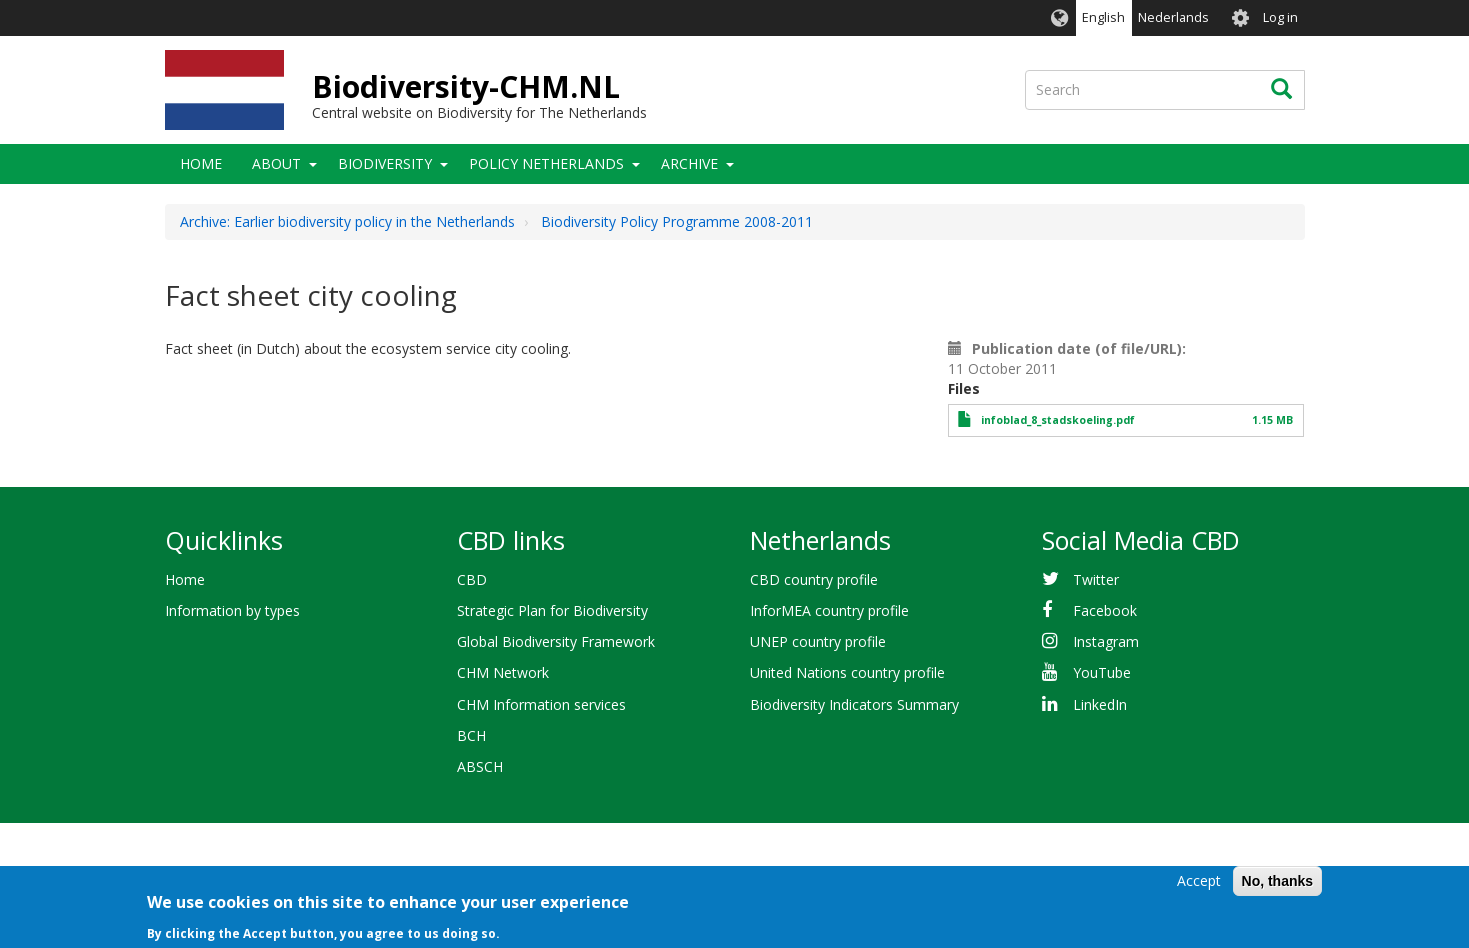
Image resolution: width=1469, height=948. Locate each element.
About (276, 163)
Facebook (1105, 610)
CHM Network (503, 672)
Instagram (1106, 641)
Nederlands (1173, 17)
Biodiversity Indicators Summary (854, 704)
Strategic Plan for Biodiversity (552, 610)
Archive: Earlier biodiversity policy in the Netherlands (347, 221)
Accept (1199, 885)
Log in (1280, 17)
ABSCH (480, 766)
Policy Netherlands (546, 163)
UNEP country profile (818, 641)
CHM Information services (541, 704)
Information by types (232, 610)
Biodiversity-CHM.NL (466, 86)
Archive (689, 163)
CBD (472, 579)
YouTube (1102, 672)
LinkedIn (1100, 704)
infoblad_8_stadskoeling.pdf (1058, 420)
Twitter (1096, 579)
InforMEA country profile (829, 610)
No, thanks (1278, 886)
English (1103, 17)
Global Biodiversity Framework (556, 641)
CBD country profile (814, 579)
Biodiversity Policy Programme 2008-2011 (677, 221)
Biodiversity (385, 163)
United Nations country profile (847, 672)
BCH (471, 735)
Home (201, 163)
